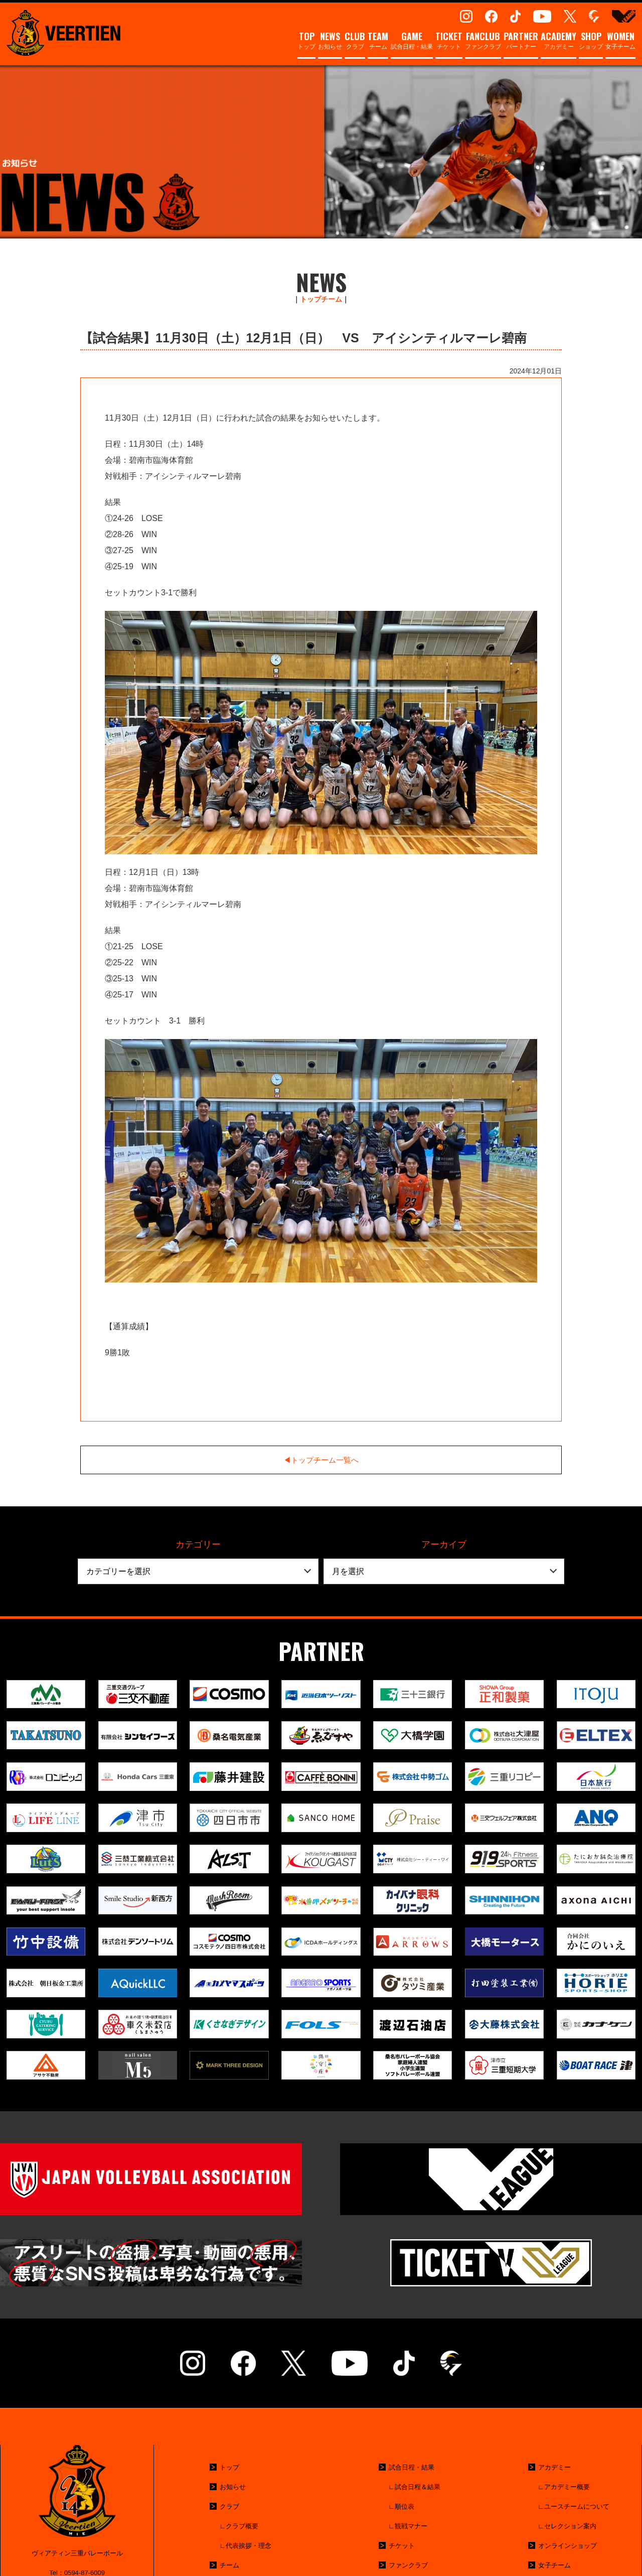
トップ (306, 41)
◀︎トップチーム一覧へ (321, 1460)
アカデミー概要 (567, 2487)
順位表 (404, 2506)
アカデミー (558, 41)
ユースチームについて (576, 2506)
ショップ (591, 41)
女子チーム (620, 41)
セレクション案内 (570, 2526)
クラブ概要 (242, 2526)
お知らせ (330, 41)
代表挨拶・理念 (248, 2545)
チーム (378, 41)
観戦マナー (411, 2526)
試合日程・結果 (412, 41)
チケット (448, 41)
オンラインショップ (567, 2545)
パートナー (521, 41)
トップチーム (321, 299)
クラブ (355, 41)
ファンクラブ (483, 41)
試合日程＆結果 (417, 2487)
